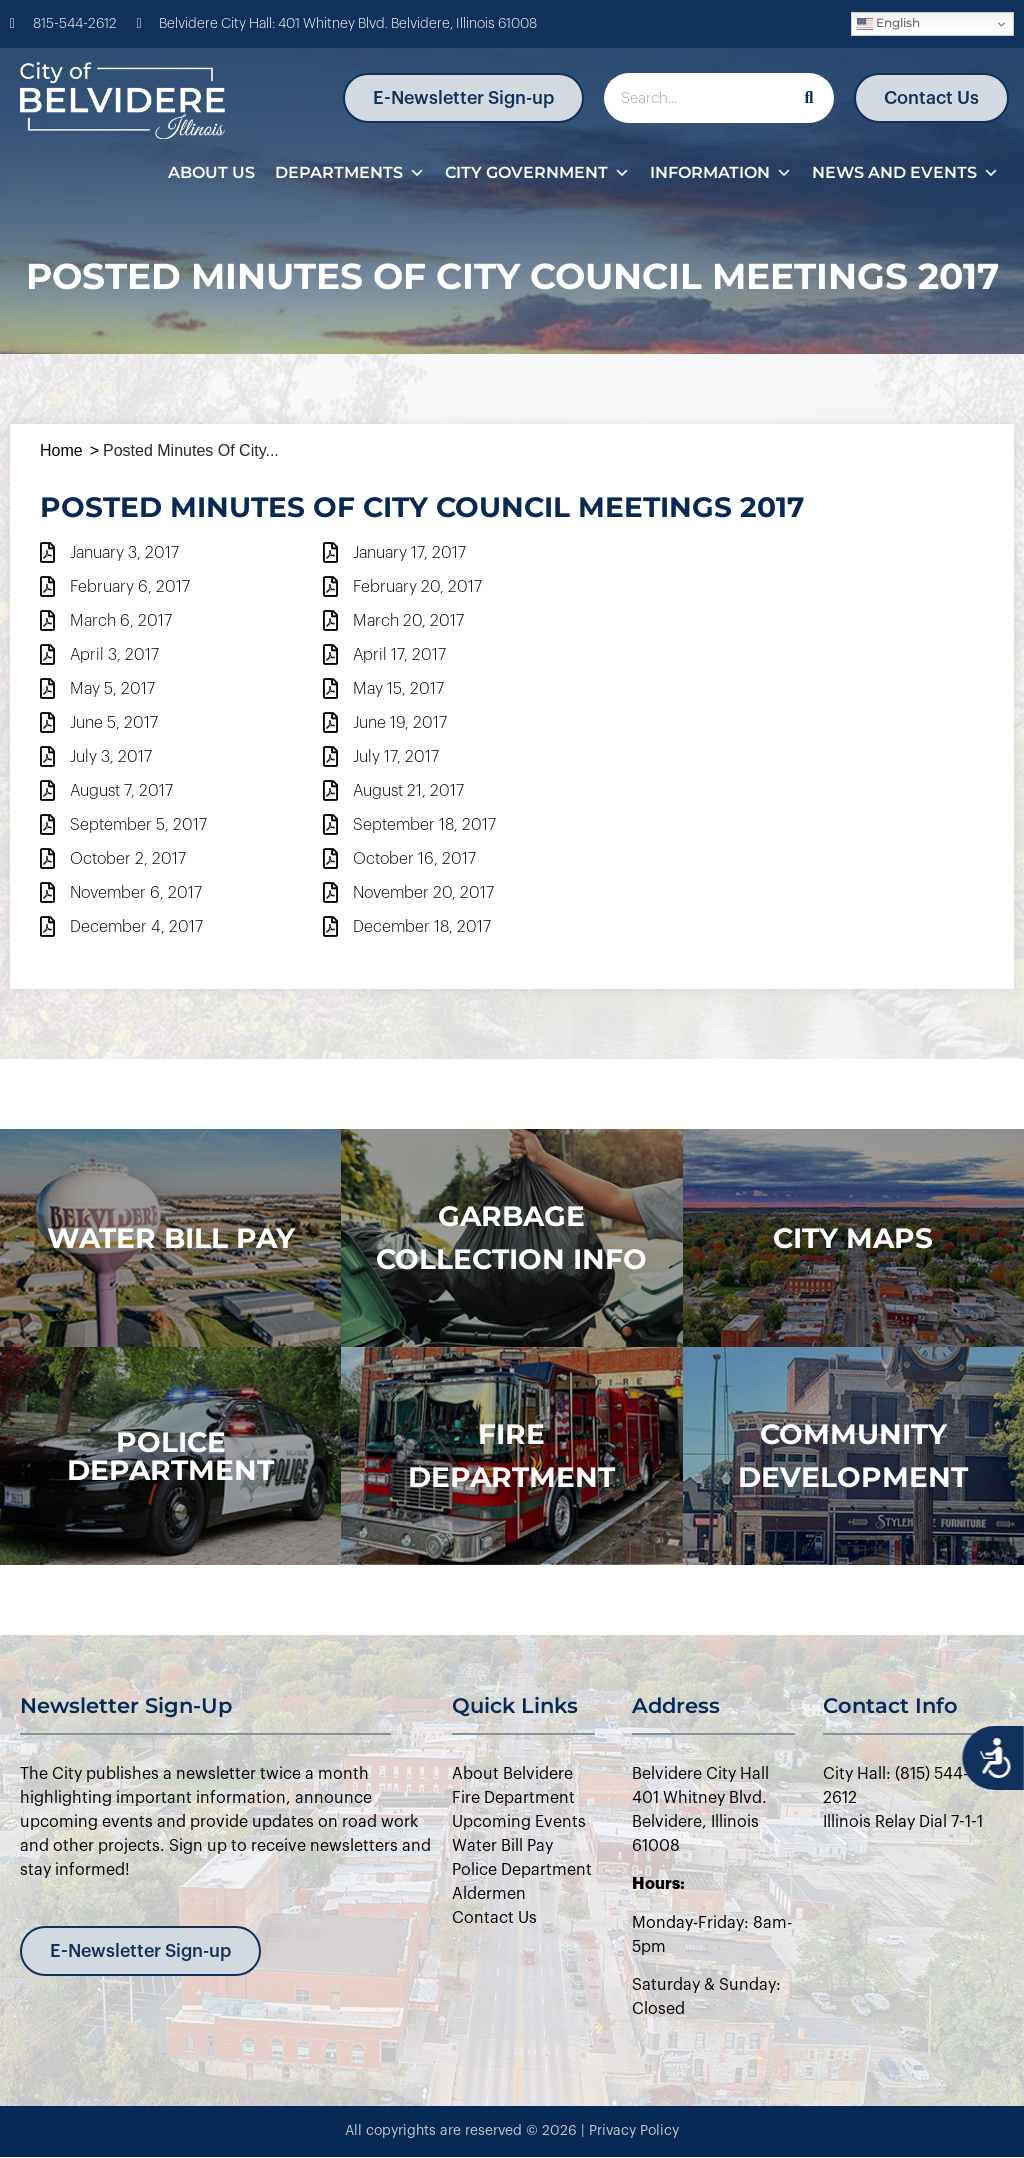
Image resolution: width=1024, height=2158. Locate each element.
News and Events (905, 173)
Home (61, 450)
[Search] (809, 98)
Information (721, 173)
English (888, 23)
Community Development (853, 1455)
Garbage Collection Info (511, 1237)
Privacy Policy (634, 2131)
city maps (853, 1238)
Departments (350, 173)
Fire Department (511, 1455)
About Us (211, 172)
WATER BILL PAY (171, 1238)
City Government (537, 173)
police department (170, 1456)
